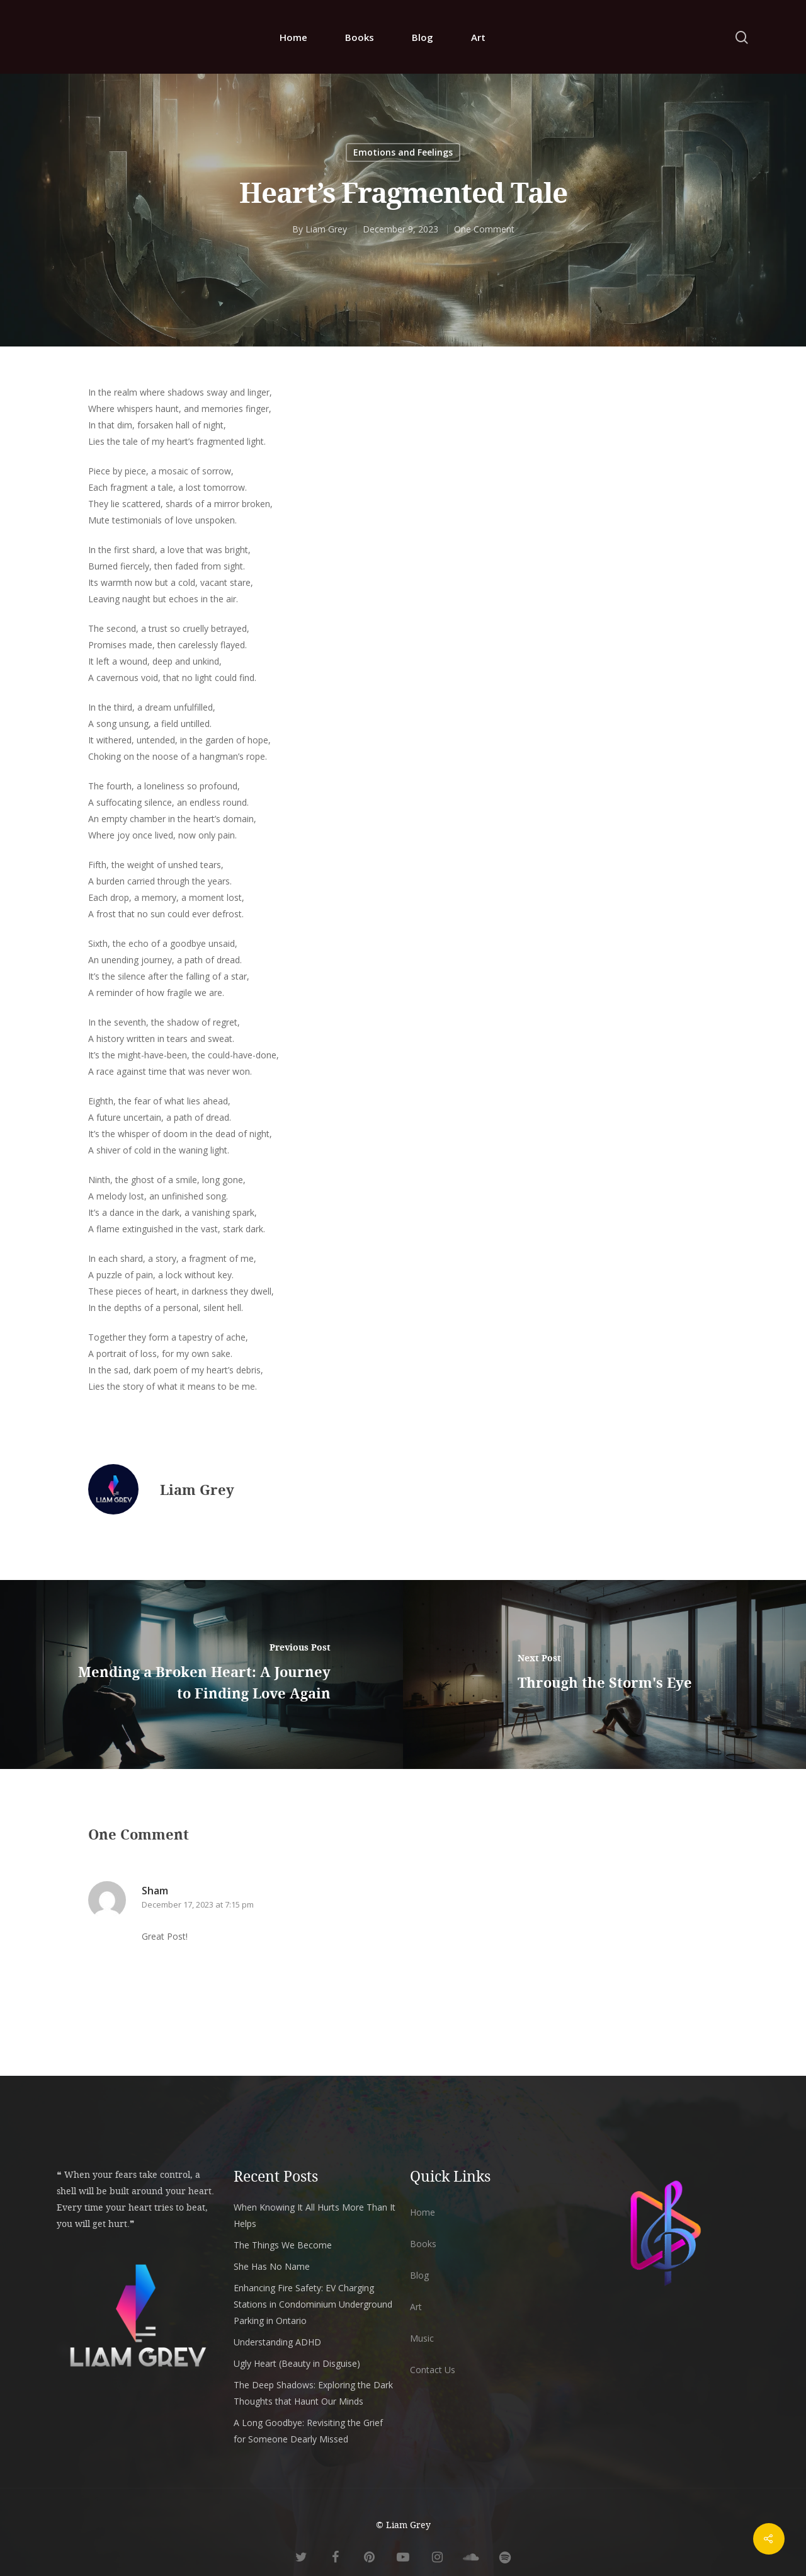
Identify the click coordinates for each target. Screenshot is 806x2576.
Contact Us (432, 2370)
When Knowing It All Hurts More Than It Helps (314, 2215)
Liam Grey (326, 229)
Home (293, 37)
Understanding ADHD (277, 2342)
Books (359, 37)
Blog (422, 37)
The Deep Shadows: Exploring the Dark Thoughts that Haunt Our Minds (313, 2393)
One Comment (484, 229)
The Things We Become (283, 2245)
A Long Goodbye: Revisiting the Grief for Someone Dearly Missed (308, 2431)
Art (478, 37)
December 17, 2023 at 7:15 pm (198, 1904)
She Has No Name (272, 2266)
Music (422, 2338)
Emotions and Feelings (403, 152)
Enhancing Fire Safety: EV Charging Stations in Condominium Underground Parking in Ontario (313, 2304)
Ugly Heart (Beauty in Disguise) (297, 2363)
